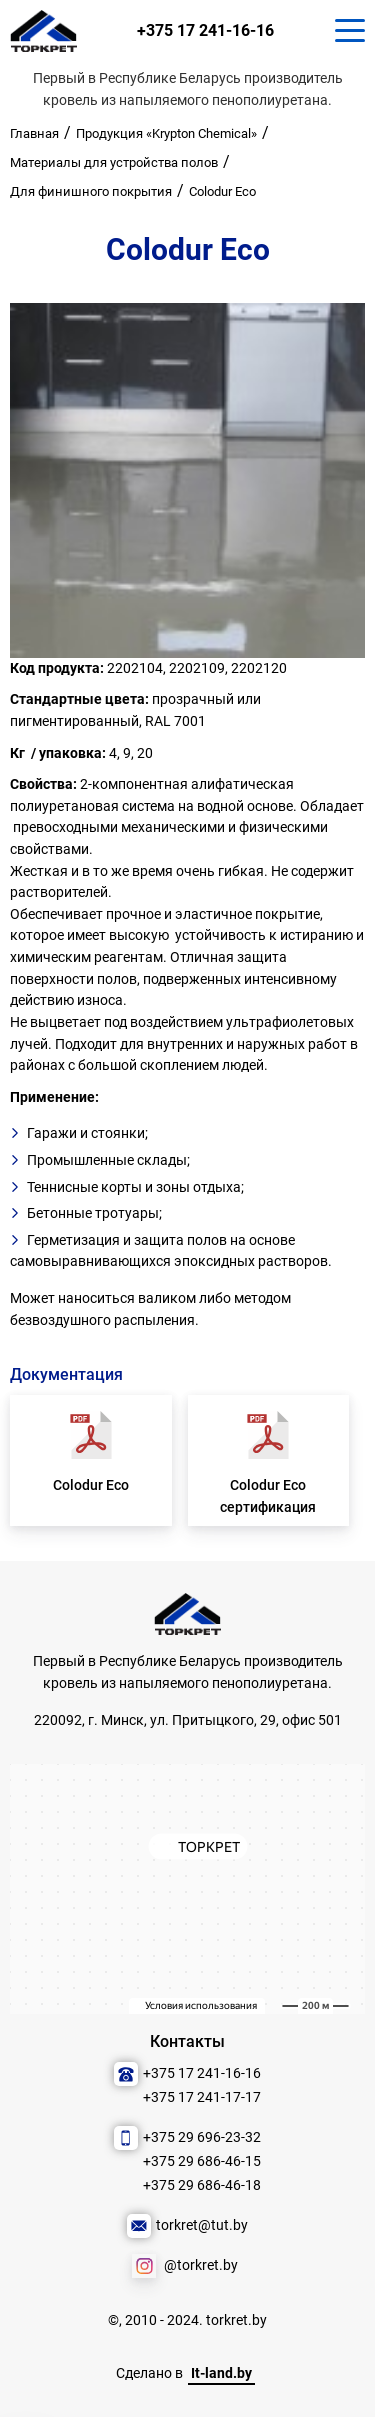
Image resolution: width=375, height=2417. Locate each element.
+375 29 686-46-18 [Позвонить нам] (202, 2185)
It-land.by (221, 2373)
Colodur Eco (91, 1491)
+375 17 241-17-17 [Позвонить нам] (202, 2097)
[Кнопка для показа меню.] (350, 34)
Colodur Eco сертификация (268, 1502)
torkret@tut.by (202, 2225)
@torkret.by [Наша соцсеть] (201, 2265)
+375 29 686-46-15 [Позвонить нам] (202, 2161)
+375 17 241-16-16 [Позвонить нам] (210, 33)
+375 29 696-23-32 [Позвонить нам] (202, 2137)
